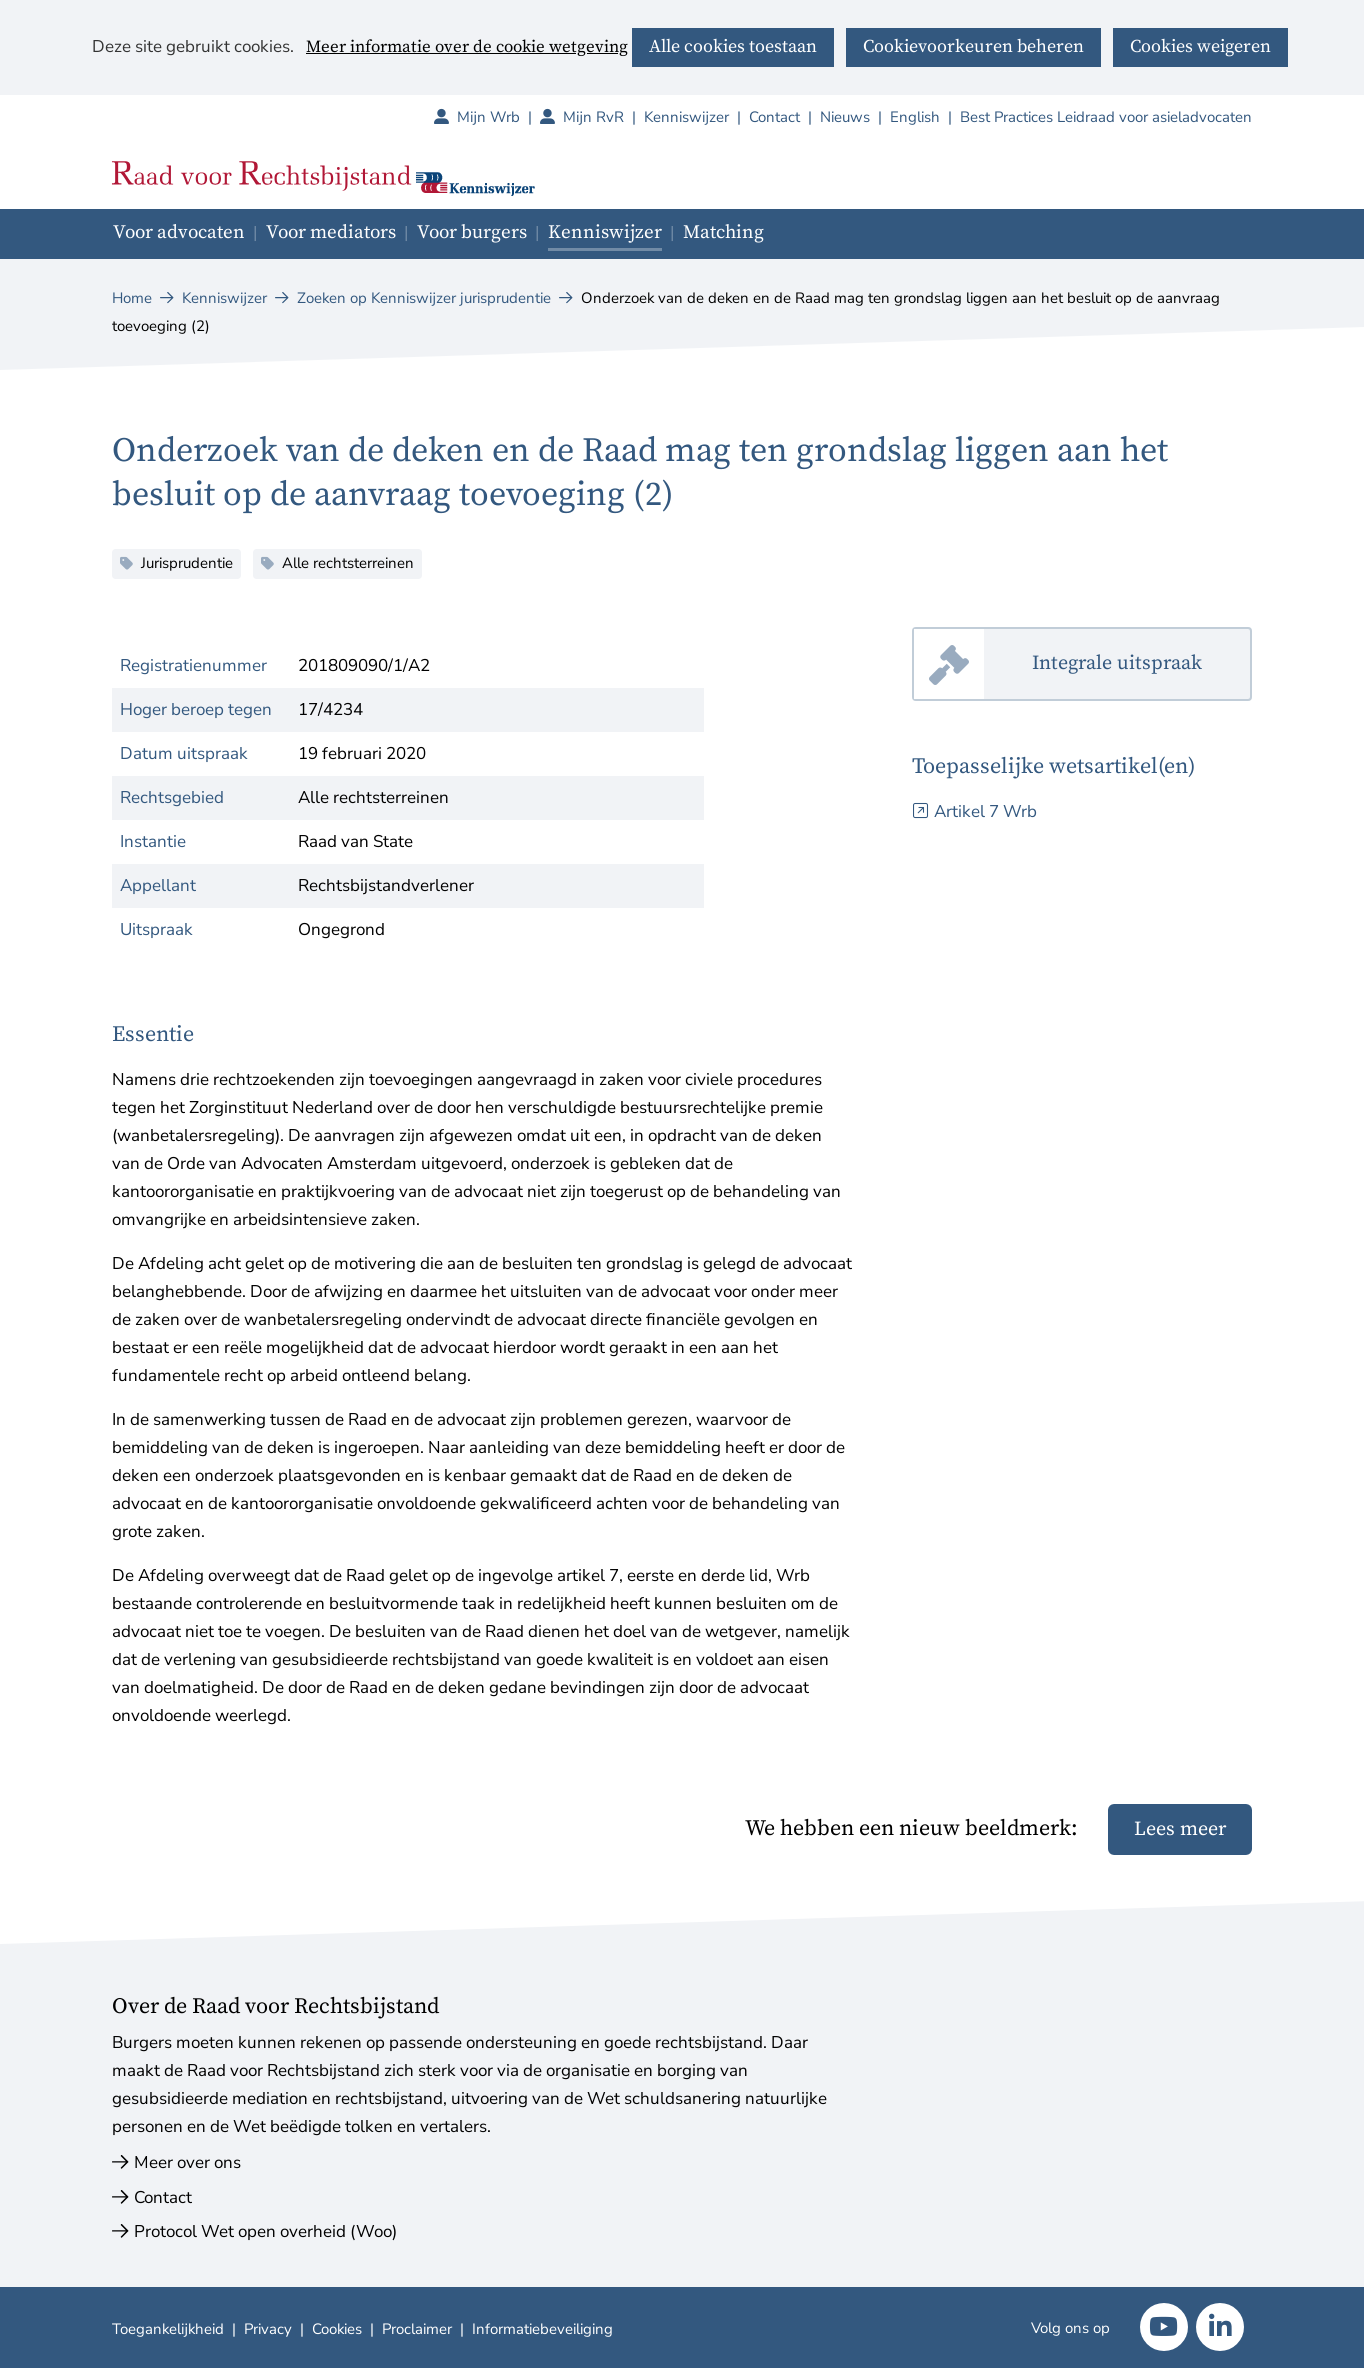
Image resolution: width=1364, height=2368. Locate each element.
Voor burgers (472, 232)
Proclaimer (417, 2329)
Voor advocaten (179, 232)
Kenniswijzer (686, 117)
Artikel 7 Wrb (985, 811)
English (915, 117)
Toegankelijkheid (168, 2329)
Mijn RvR (603, 117)
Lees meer (1180, 1829)
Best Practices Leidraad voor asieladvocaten (1106, 117)
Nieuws (845, 117)
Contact (774, 117)
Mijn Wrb (498, 117)
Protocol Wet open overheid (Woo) (265, 2231)
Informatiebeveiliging (542, 2329)
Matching (723, 232)
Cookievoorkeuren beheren (973, 46)
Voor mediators (331, 232)
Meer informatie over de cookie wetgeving (467, 48)
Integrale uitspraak (1142, 664)
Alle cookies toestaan (733, 46)
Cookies (337, 2329)
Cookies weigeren (1200, 46)
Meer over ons (187, 2162)
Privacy (268, 2329)
